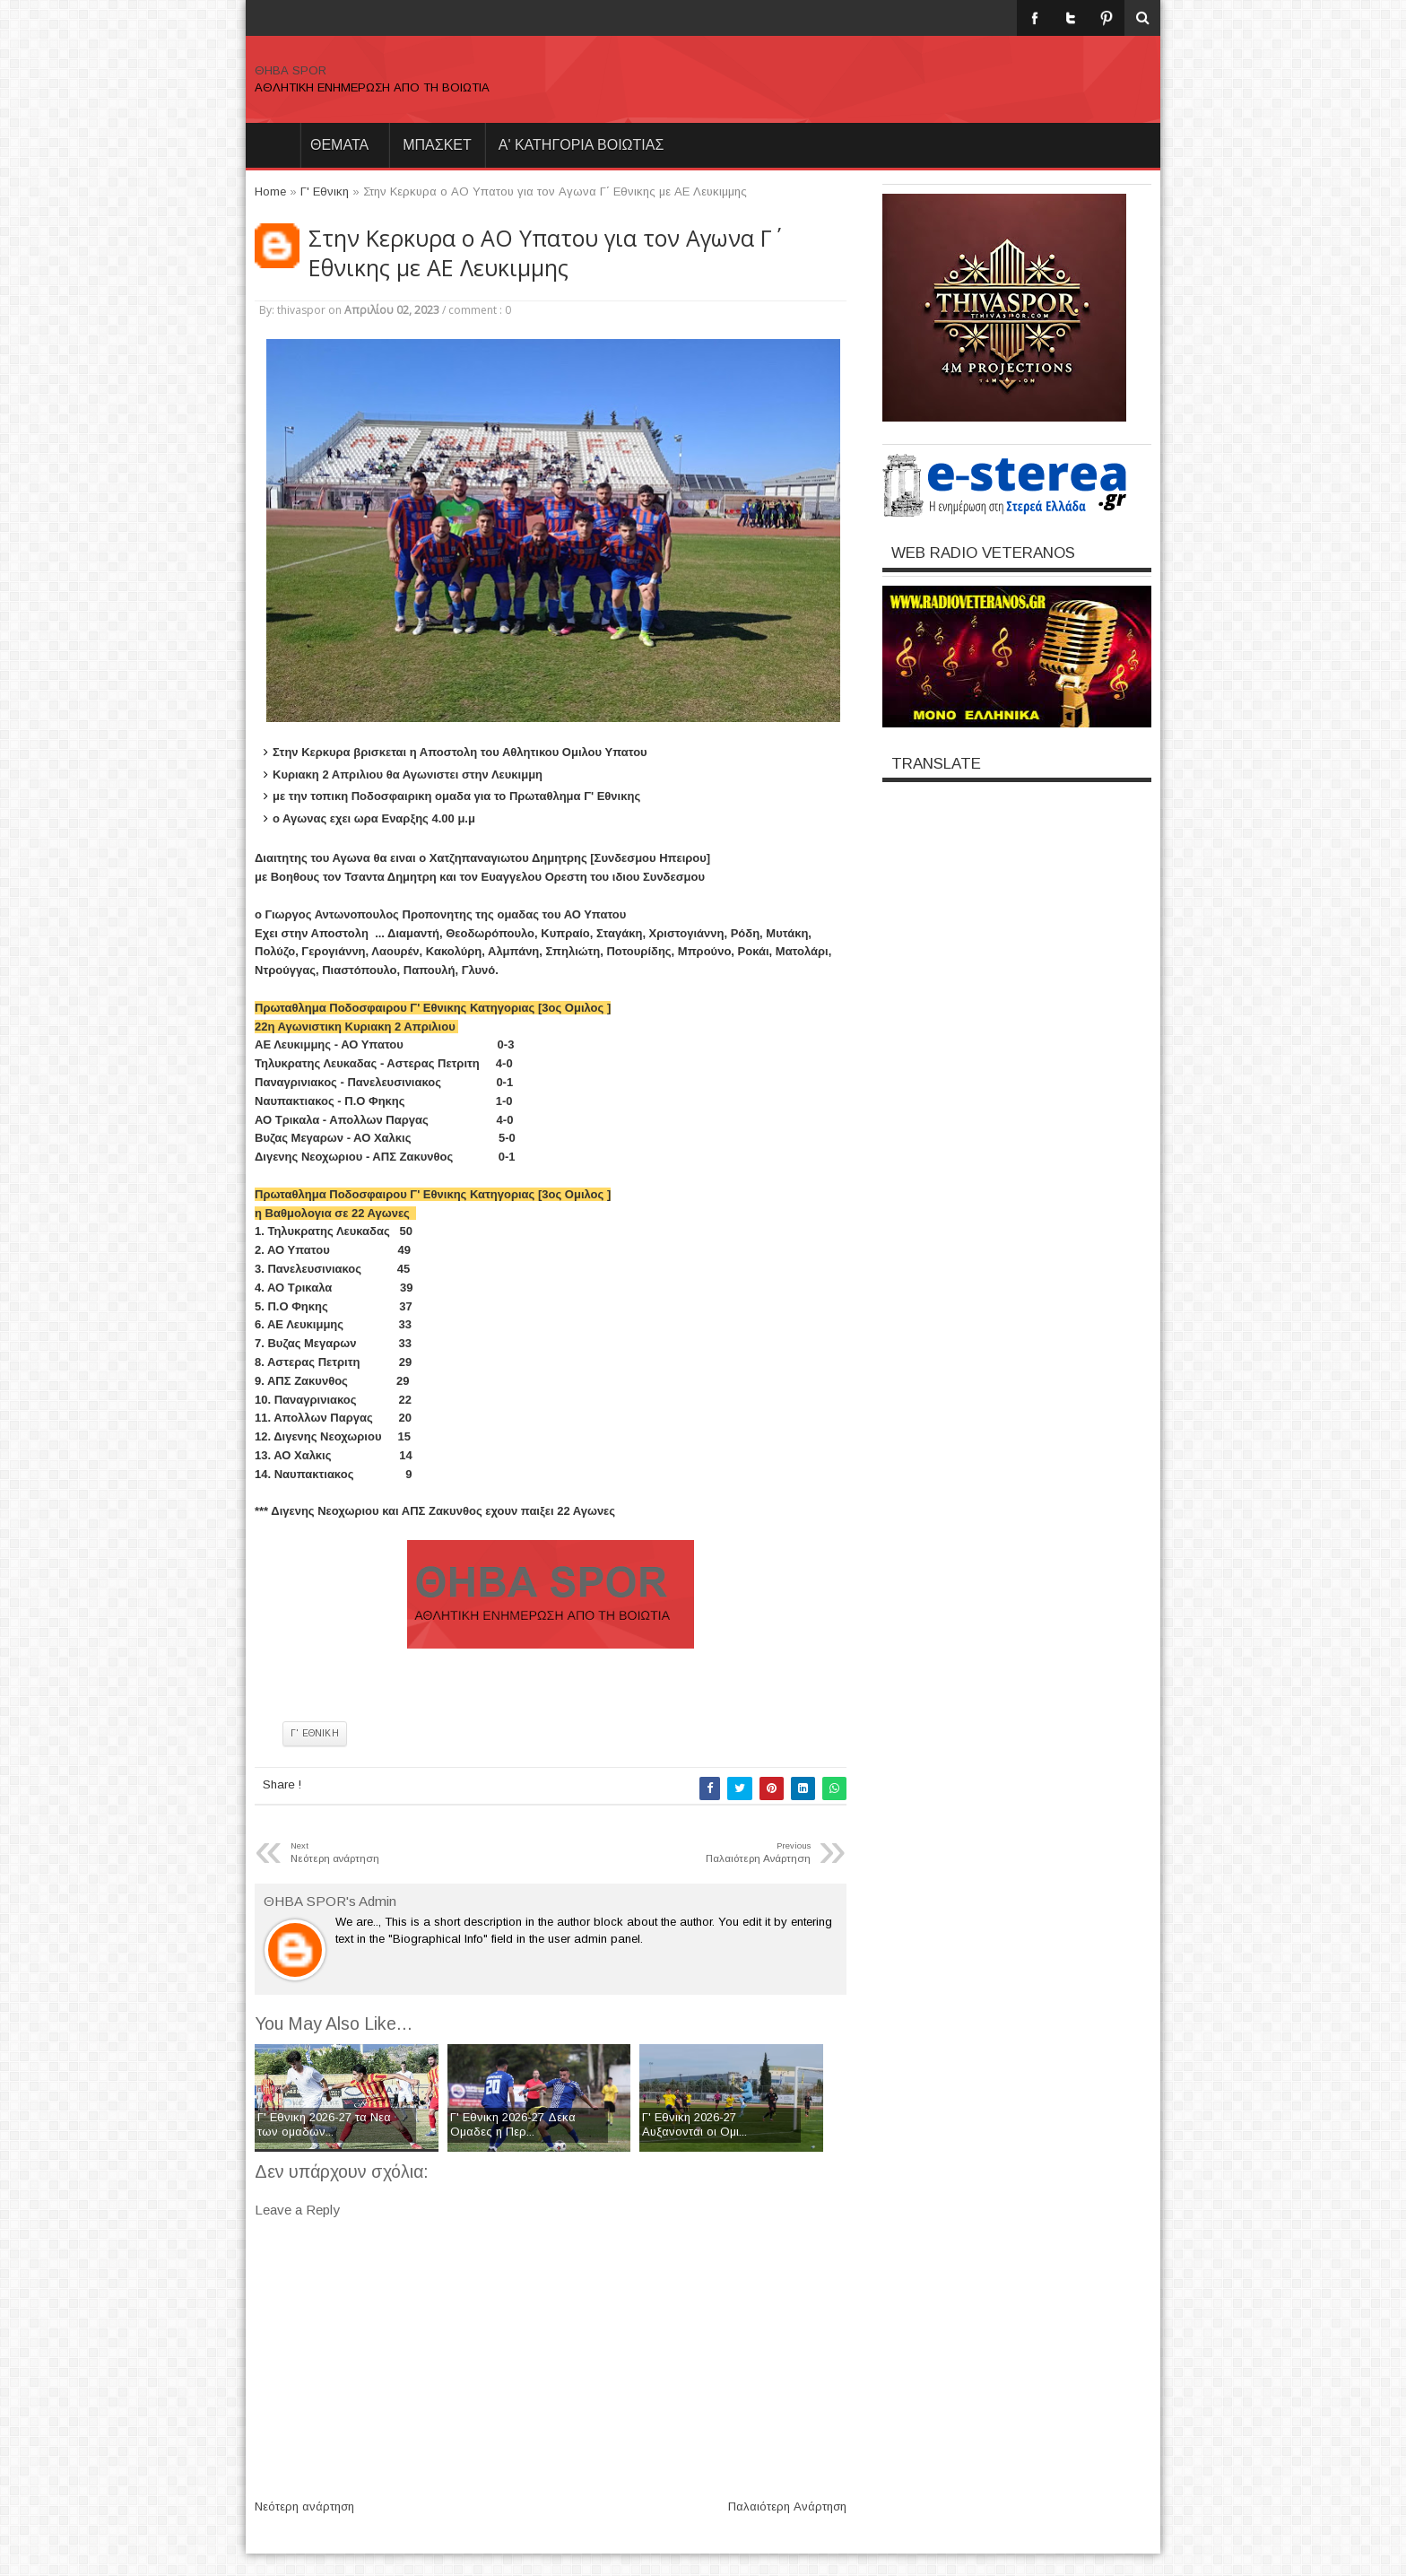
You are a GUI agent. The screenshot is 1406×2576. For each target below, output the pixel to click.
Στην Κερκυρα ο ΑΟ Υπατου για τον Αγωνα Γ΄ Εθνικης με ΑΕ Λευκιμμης (540, 253)
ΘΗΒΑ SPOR (290, 70)
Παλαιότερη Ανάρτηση (787, 2506)
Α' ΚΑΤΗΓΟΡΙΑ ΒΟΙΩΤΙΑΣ (581, 144)
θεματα (339, 144)
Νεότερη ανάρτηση (304, 2506)
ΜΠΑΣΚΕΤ (437, 144)
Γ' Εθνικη (315, 1733)
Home (272, 145)
